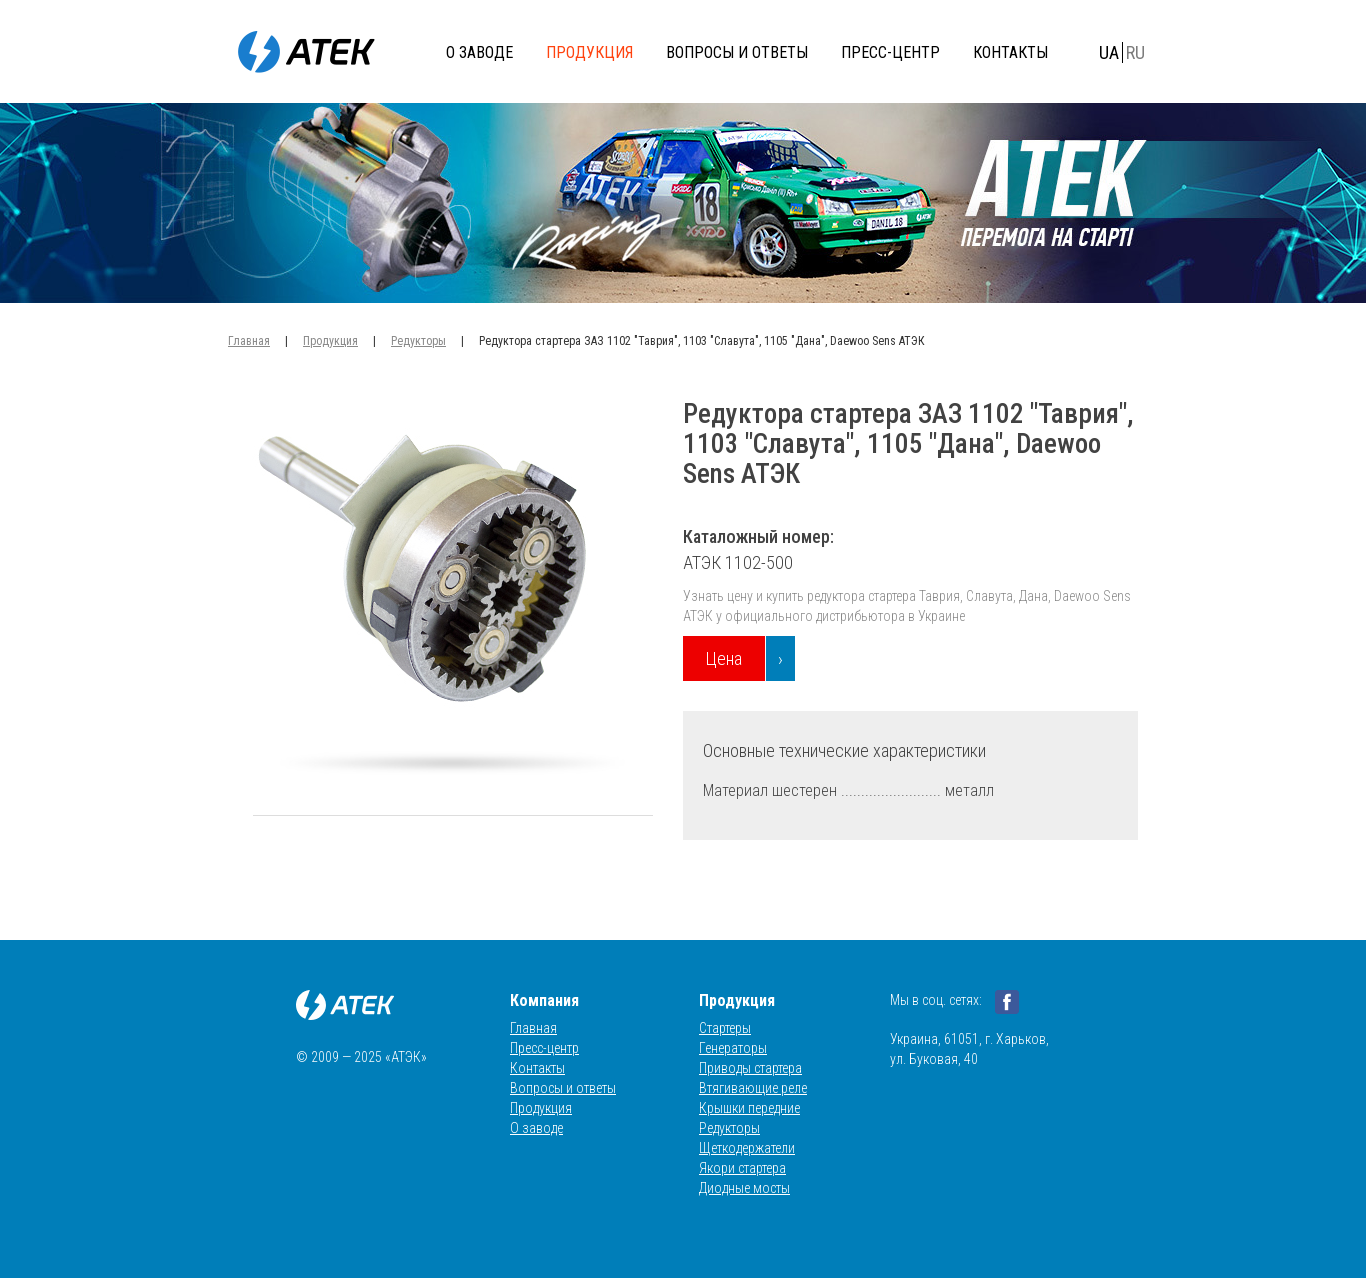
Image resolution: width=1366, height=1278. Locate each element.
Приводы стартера (750, 1068)
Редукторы (418, 341)
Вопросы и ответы (737, 52)
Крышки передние (749, 1108)
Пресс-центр (890, 52)
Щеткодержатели (747, 1148)
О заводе (479, 52)
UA (1109, 52)
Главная (249, 341)
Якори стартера (742, 1168)
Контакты (1010, 52)
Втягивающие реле (753, 1088)
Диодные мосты (744, 1188)
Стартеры (725, 1028)
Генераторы (733, 1048)
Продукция (589, 52)
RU (1135, 52)
